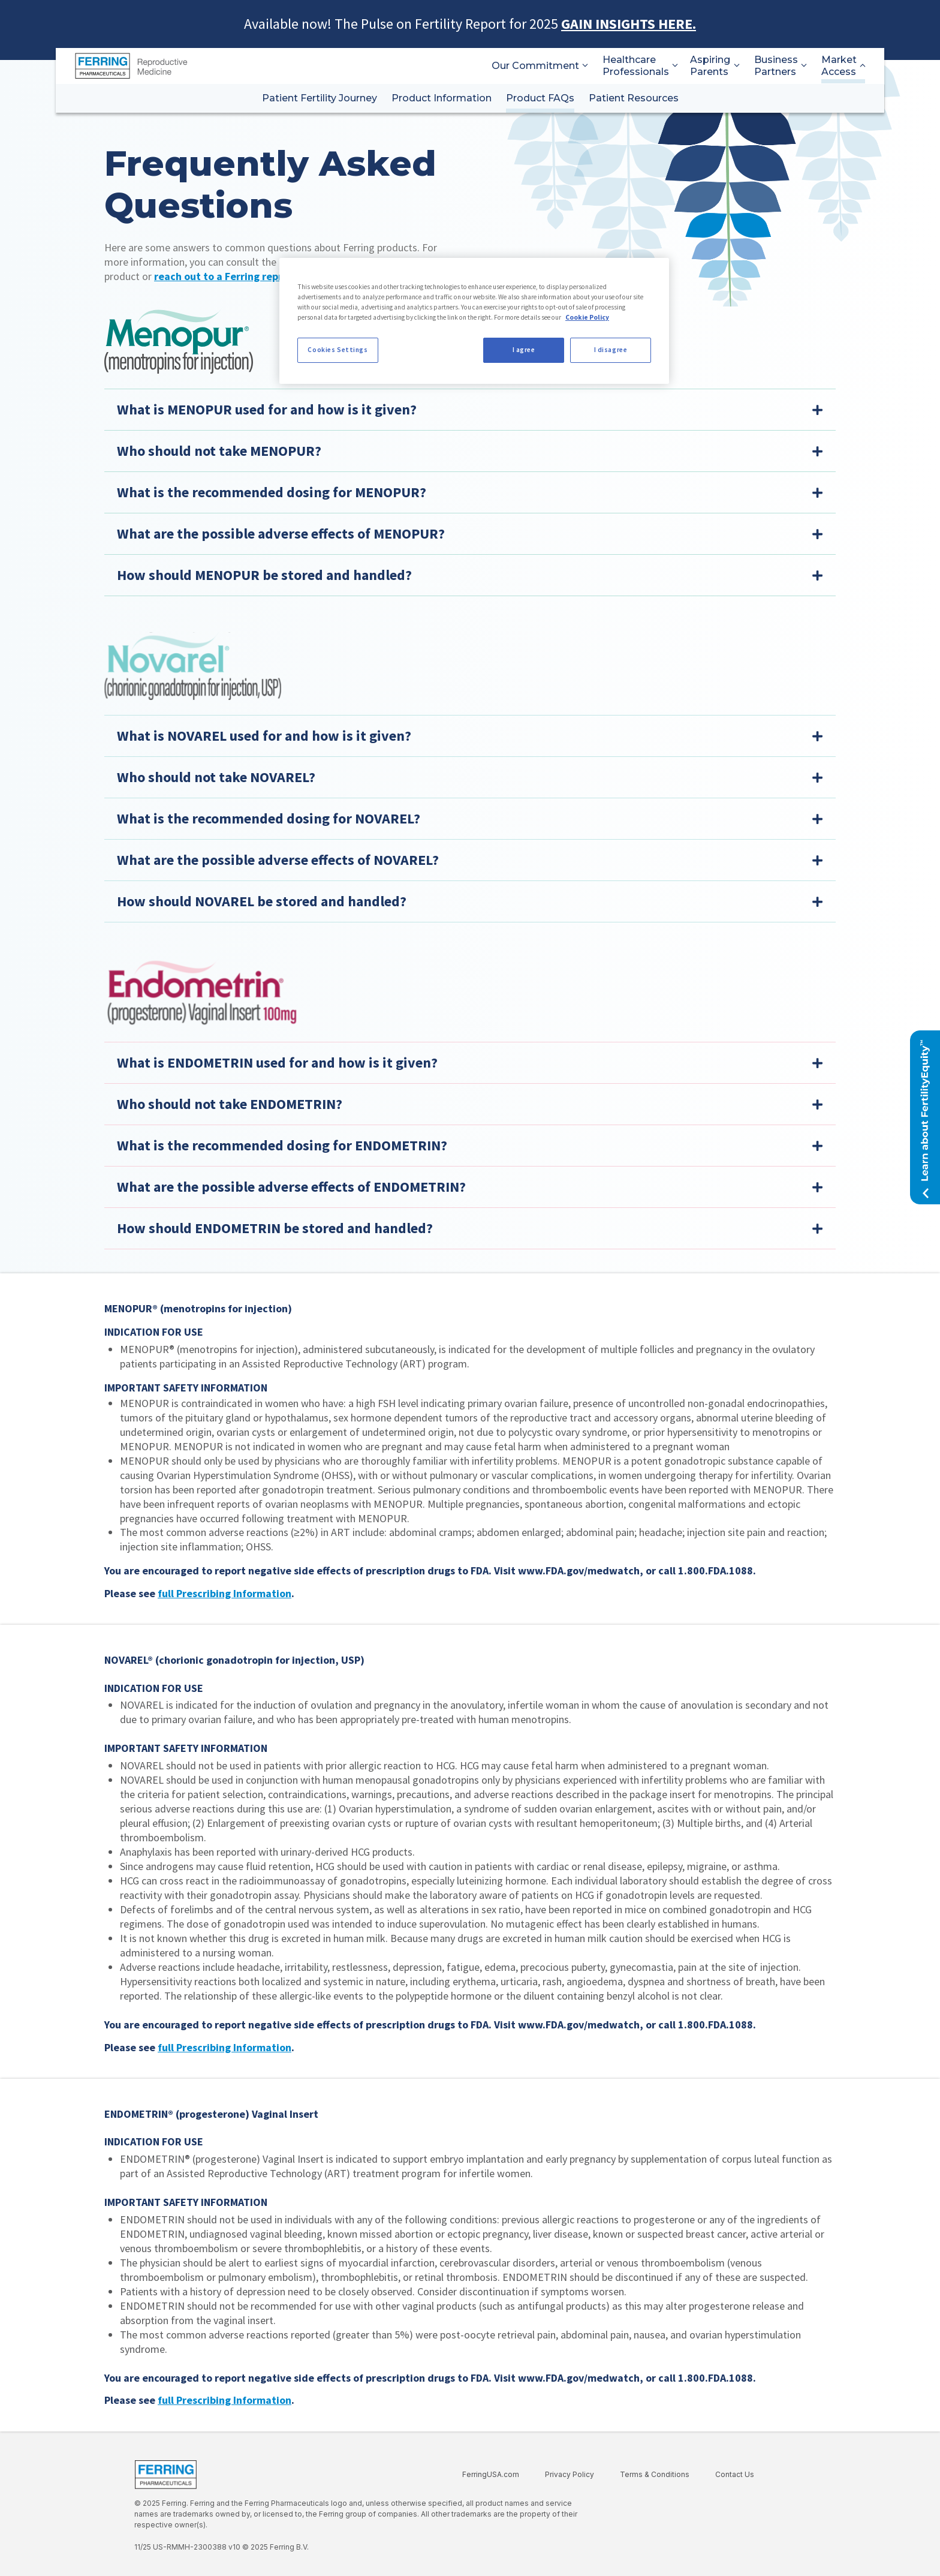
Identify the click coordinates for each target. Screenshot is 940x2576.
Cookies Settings (337, 349)
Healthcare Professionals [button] (639, 65)
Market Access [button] (843, 65)
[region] (474, 321)
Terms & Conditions (654, 2474)
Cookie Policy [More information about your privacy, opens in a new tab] (587, 317)
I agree (524, 349)
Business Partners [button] (780, 65)
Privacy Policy (569, 2474)
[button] (925, 1117)
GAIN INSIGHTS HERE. (628, 23)
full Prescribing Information (224, 1593)
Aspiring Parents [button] (715, 65)
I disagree (611, 349)
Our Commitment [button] (540, 65)
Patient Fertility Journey (319, 98)
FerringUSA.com (490, 2474)
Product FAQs (540, 98)
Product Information (441, 98)
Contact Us (734, 2474)
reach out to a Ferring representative (244, 276)
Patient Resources (634, 98)
